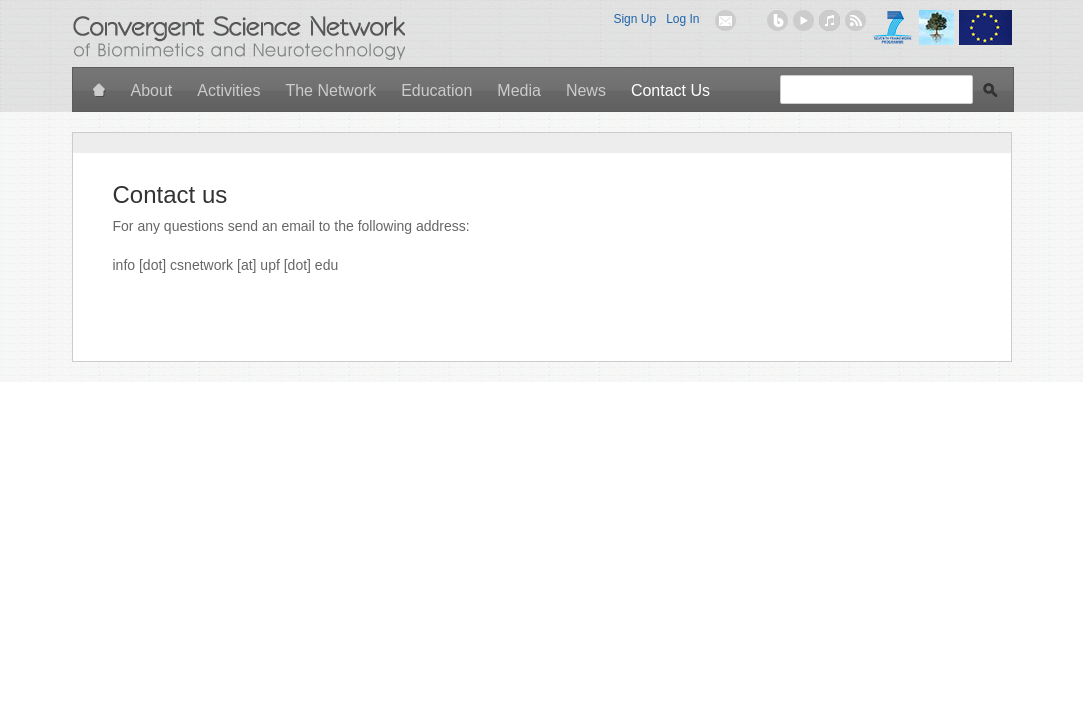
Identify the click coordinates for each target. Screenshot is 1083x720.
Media (519, 90)
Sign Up (634, 19)
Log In (682, 19)
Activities (228, 90)
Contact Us (670, 90)
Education (436, 90)
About (152, 90)
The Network (330, 90)
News (586, 90)
